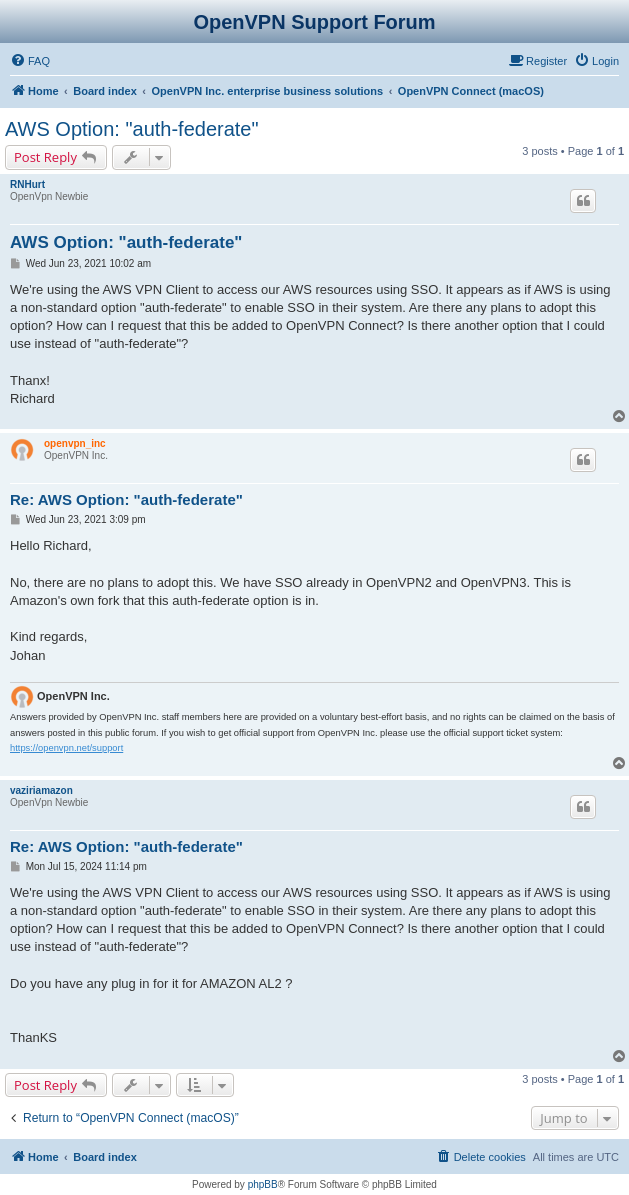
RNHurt (27, 184)
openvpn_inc (75, 443)
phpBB (263, 1184)
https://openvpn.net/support (66, 748)
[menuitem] (30, 61)
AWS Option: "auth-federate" (132, 129)
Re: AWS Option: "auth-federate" (126, 499)
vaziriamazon (41, 790)
